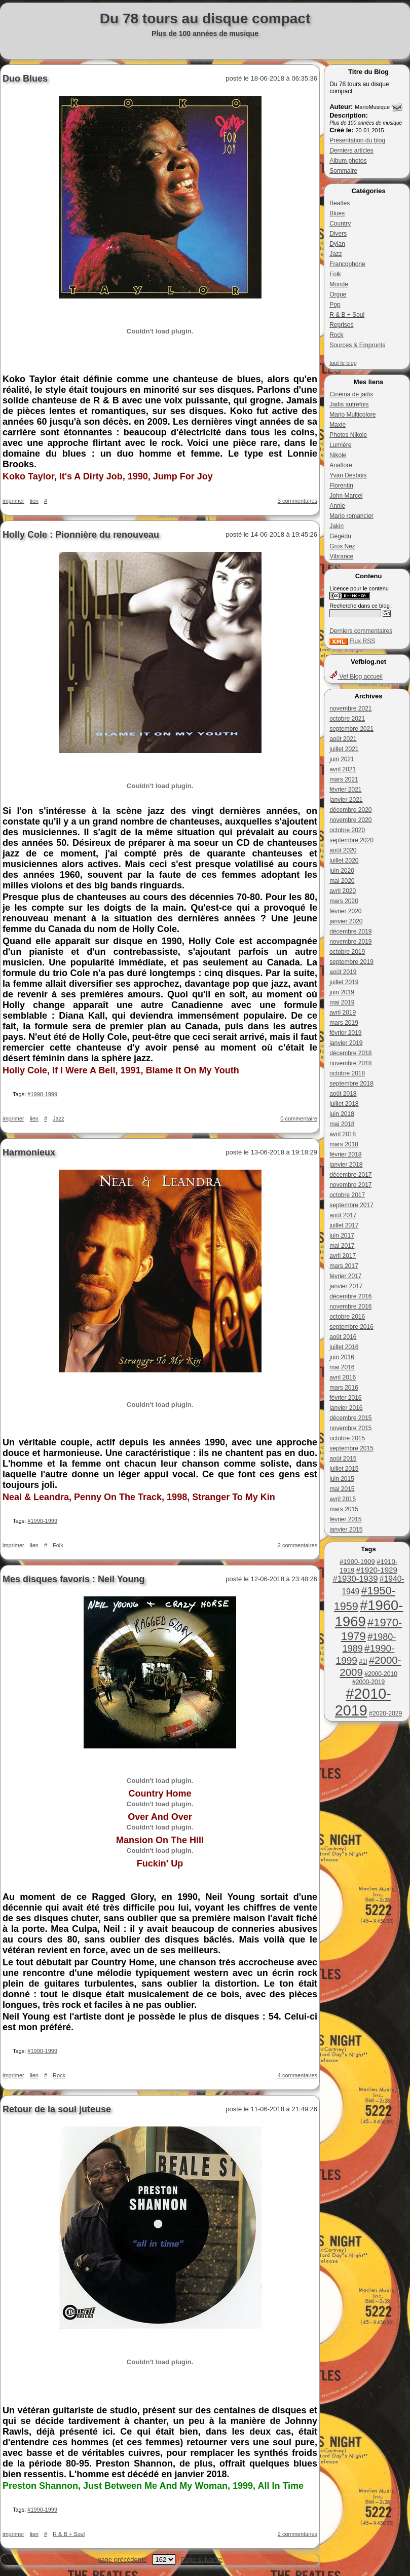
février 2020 (345, 911)
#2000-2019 (368, 1682)
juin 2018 (341, 1113)
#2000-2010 (380, 1673)
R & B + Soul (346, 314)
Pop (334, 304)
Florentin (341, 485)
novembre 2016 (350, 1306)
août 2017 (342, 1215)
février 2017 (345, 1276)
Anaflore (340, 465)
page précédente (122, 2559)
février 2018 (345, 1154)
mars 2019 (343, 1022)
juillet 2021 (343, 749)
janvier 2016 (345, 1407)
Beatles (339, 203)
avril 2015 (342, 1499)
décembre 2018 (350, 1053)
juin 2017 (341, 1235)
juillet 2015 (343, 1468)
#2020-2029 (385, 1713)
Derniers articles (351, 150)
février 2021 (345, 789)
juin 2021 (341, 759)
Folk (335, 274)
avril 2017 (342, 1255)
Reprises (341, 324)
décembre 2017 (350, 1174)
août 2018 (342, 1093)
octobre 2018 (347, 1073)
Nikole (337, 455)
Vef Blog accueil (356, 676)
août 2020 (342, 850)
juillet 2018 (343, 1103)
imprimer (13, 501)
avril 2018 (342, 1134)
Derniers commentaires (360, 630)
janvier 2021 (345, 799)
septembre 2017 (351, 1205)
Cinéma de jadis (351, 394)
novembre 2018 (350, 1063)
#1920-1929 (376, 1569)
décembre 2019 (350, 931)
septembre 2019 (351, 961)
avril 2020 (342, 890)
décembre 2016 (350, 1296)
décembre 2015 (350, 1418)
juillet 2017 (343, 1225)
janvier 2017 (345, 1286)
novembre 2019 (350, 941)
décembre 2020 (350, 809)
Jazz (335, 253)
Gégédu (340, 536)
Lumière (340, 445)
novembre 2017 (350, 1184)
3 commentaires (297, 501)
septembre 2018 (351, 1083)
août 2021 (342, 738)
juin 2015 (341, 1478)
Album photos (347, 160)
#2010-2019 (363, 1702)
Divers (338, 233)
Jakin (336, 526)
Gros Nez (342, 546)
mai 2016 (341, 1367)
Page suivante (201, 2559)
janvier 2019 (345, 1043)
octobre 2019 (347, 951)
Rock (336, 335)
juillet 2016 (343, 1347)
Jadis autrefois (348, 404)
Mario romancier (351, 515)
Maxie (337, 424)
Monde (338, 284)
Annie (337, 505)
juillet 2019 (343, 982)
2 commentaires (297, 1545)
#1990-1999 (42, 1094)
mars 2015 (343, 1509)
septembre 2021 (351, 728)
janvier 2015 (345, 1529)
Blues (337, 213)
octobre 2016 (347, 1316)
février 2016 (345, 1397)
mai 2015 (341, 1488)
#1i (363, 1661)
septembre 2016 (351, 1326)
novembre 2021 (350, 708)
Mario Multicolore (352, 414)
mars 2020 (343, 901)
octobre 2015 (347, 1438)
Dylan (337, 243)
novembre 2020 (350, 820)
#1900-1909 (357, 1561)
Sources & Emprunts (357, 345)
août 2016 (342, 1336)
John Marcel (345, 495)
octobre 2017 (347, 1195)
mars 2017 (343, 1266)
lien (34, 501)
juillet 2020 (343, 860)
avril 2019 (342, 1012)
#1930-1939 (355, 1579)
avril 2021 (342, 769)
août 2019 (342, 972)
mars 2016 (343, 1387)
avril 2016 (342, 1377)
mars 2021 (343, 779)
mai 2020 (341, 880)
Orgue (337, 294)
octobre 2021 (347, 718)
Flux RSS (352, 641)
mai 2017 (341, 1245)
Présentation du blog (357, 140)
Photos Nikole (348, 434)
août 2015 (342, 1458)
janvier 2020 (345, 921)
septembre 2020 (351, 840)
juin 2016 (341, 1357)
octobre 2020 (347, 830)
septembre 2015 (351, 1448)
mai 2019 (341, 1002)
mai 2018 (341, 1124)
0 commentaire (298, 1118)
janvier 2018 (345, 1164)
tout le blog (343, 363)
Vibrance (341, 556)
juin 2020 (341, 870)
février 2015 (345, 1519)
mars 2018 (343, 1144)
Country (340, 223)
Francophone (347, 264)
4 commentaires (297, 2075)
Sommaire (343, 170)
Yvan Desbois (347, 475)
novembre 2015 (350, 1428)
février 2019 (345, 1032)
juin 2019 (341, 992)
